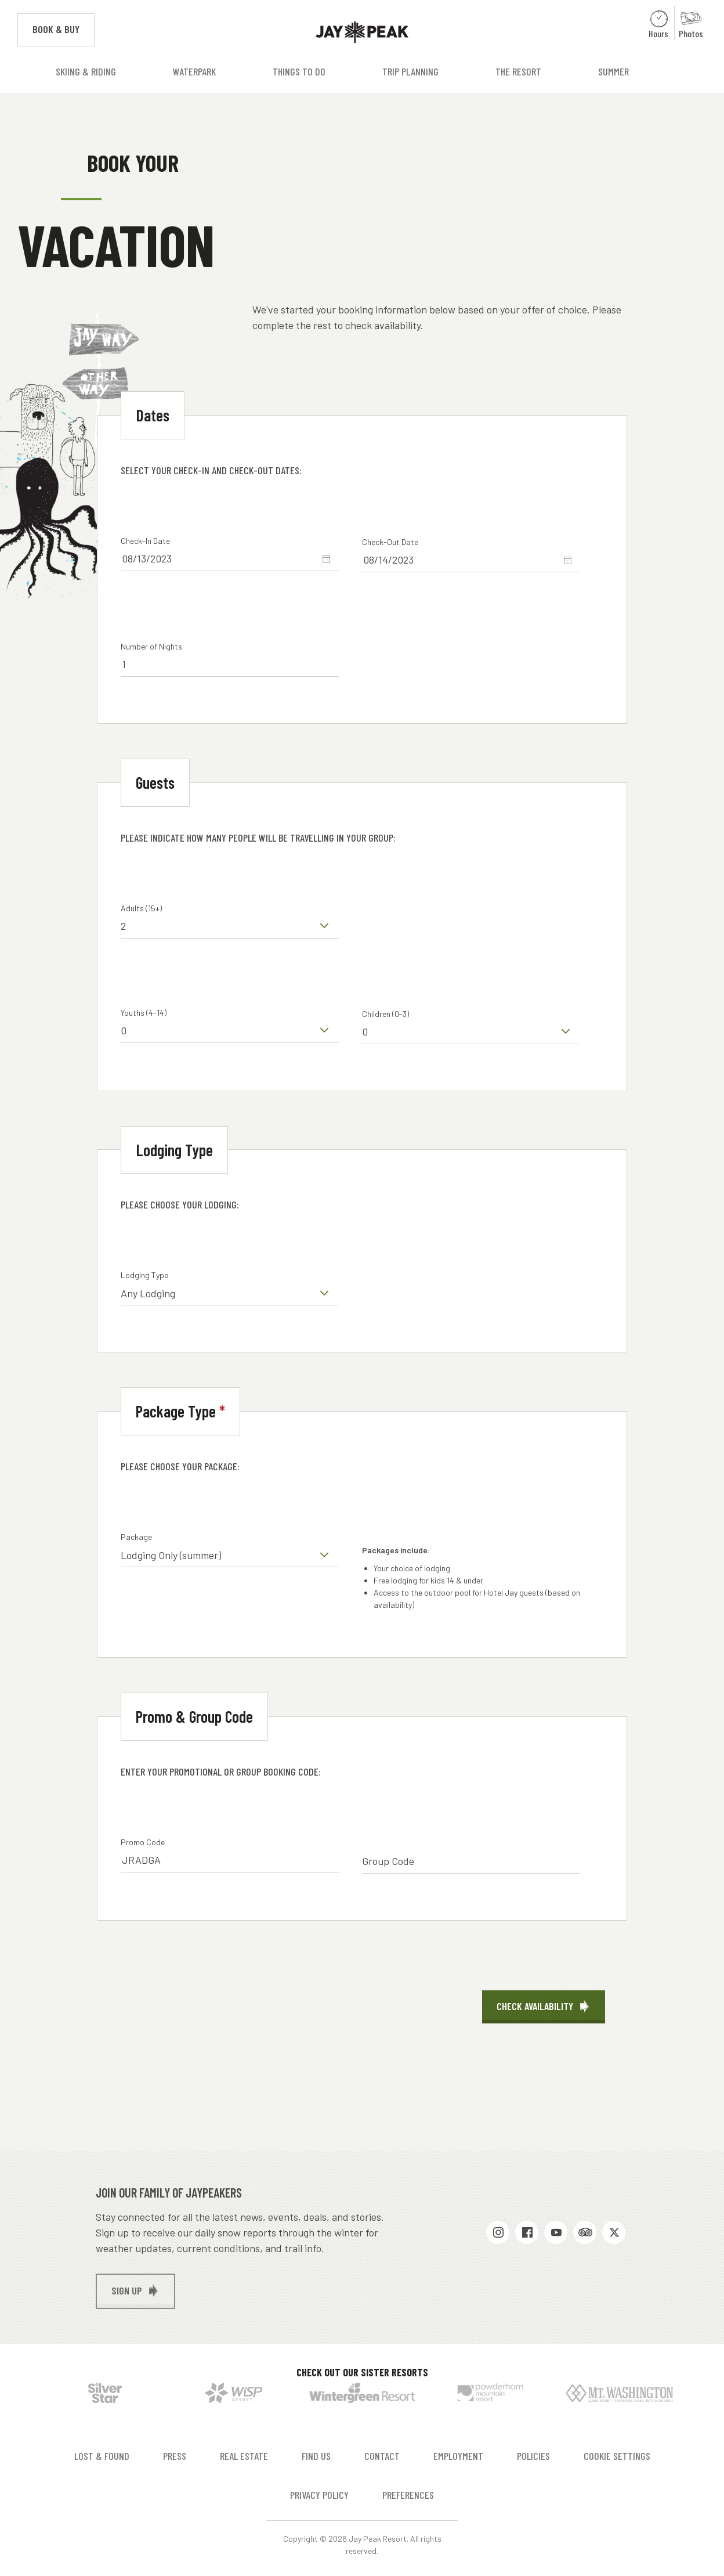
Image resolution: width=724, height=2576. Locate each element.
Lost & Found (101, 2455)
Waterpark (194, 71)
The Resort (518, 71)
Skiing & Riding (86, 71)
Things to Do (299, 71)
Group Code (388, 1861)
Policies (533, 2455)
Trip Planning (410, 71)
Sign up (126, 2290)
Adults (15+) (141, 908)
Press (174, 2455)
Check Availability (535, 2006)
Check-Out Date (390, 542)
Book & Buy (63, 28)
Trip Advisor (584, 2232)
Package (136, 1537)
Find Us (316, 2455)
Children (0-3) (385, 1014)
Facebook (526, 2232)
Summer (613, 71)
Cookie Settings (617, 2455)
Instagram (497, 2232)
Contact (382, 2455)
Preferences (408, 2494)
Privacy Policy (319, 2494)
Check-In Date (145, 541)
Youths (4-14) (143, 1013)
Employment (458, 2455)
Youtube (555, 2232)
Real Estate (244, 2455)
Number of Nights (151, 646)
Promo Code (143, 1842)
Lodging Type (144, 1275)
